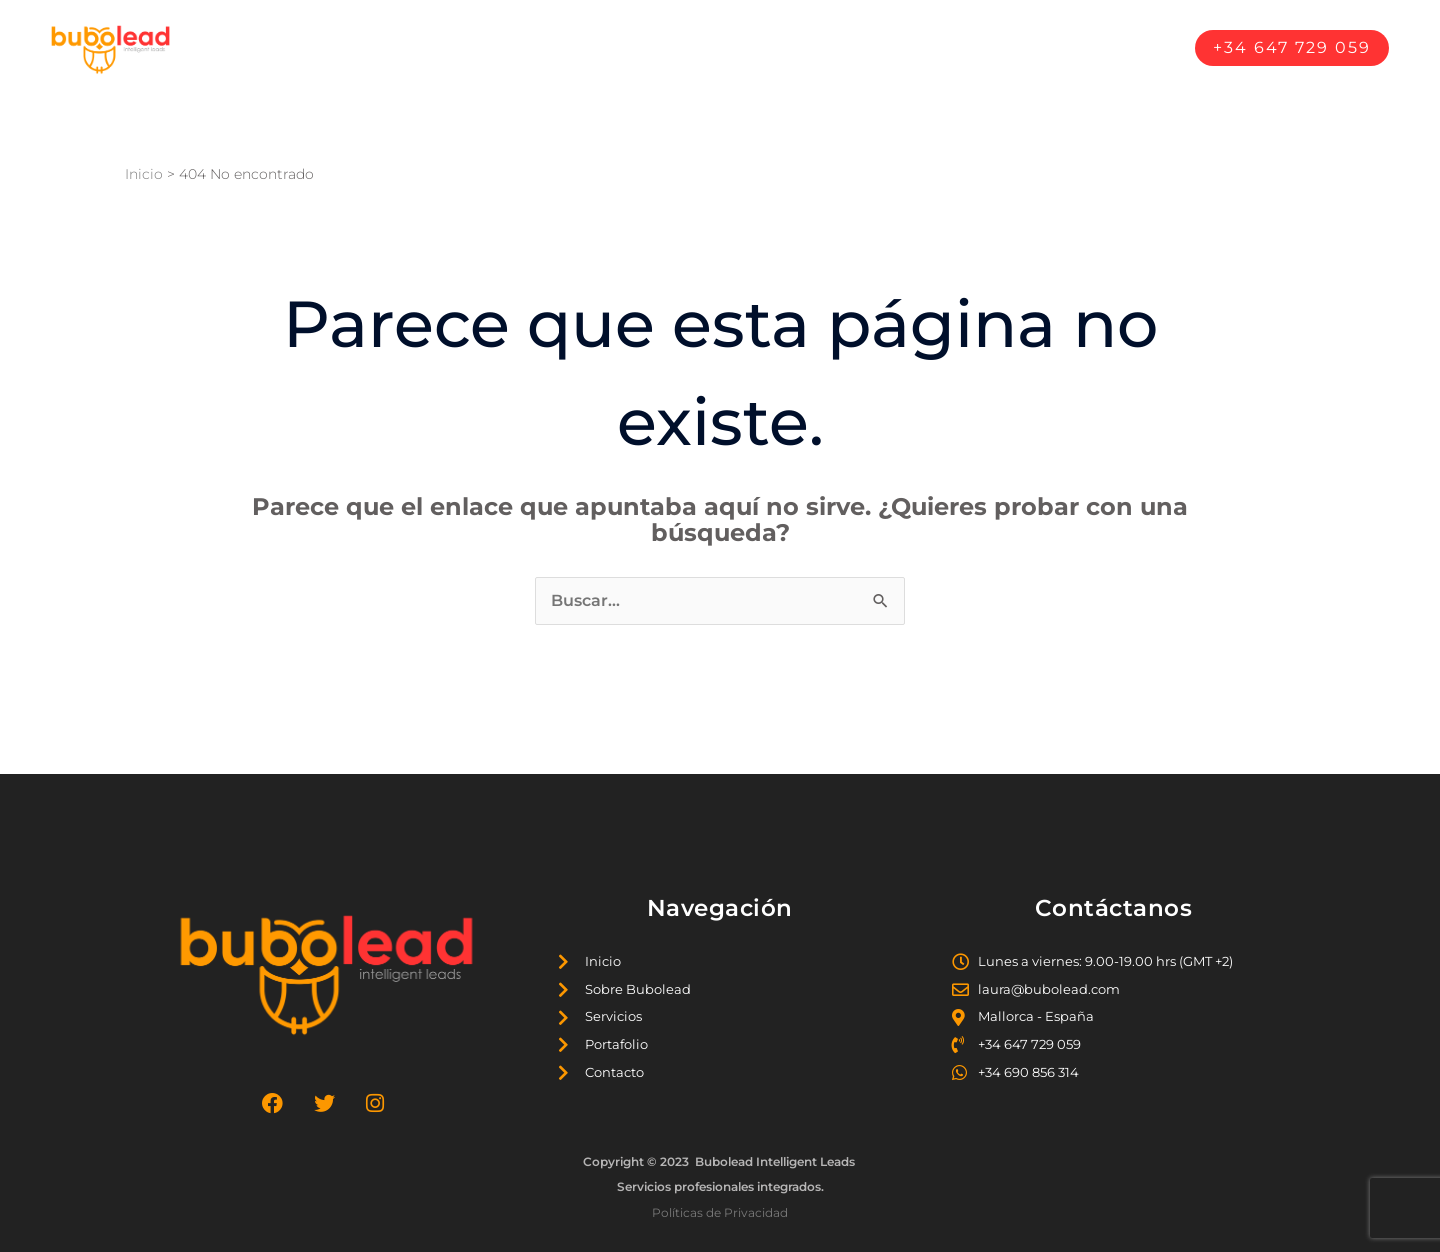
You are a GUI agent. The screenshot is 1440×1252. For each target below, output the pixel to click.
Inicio (636, 47)
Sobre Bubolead (754, 47)
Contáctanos (1112, 47)
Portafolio (991, 47)
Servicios (886, 47)
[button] (1292, 48)
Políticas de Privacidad (720, 1212)
